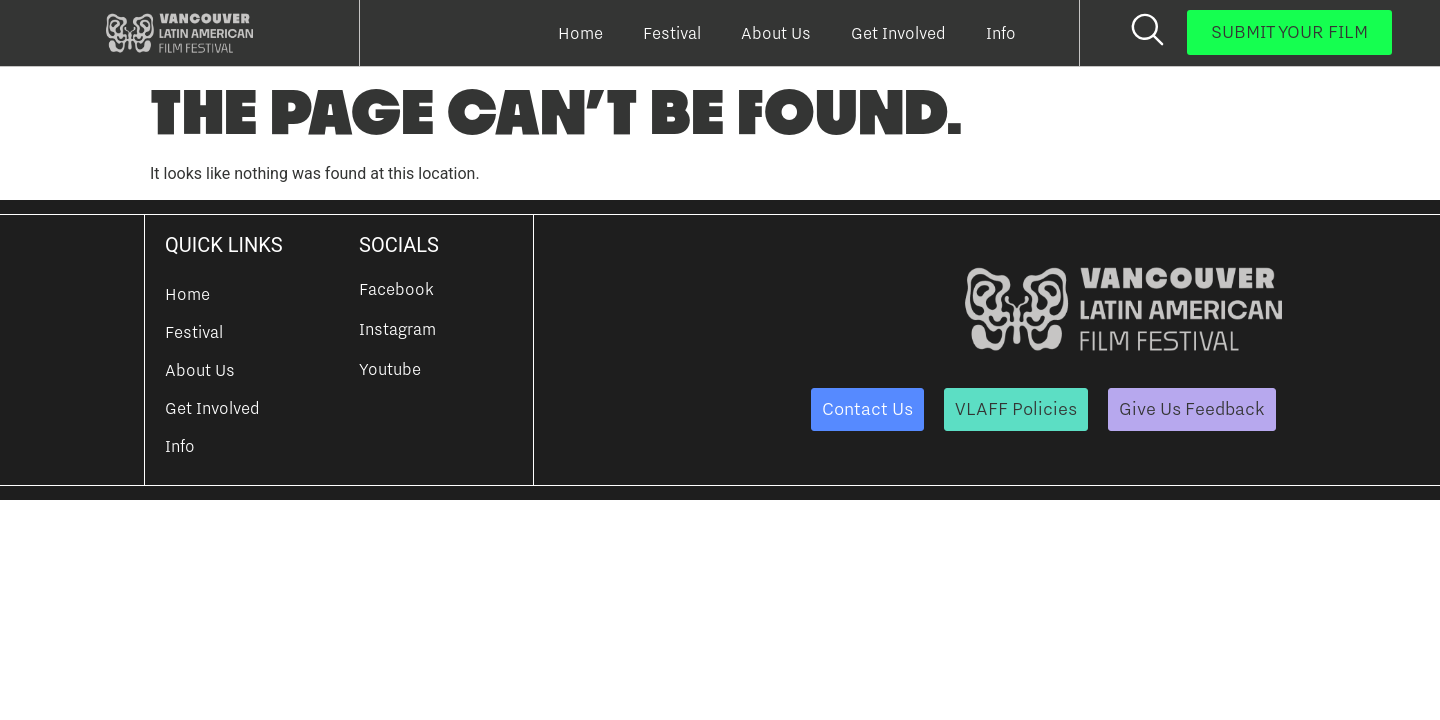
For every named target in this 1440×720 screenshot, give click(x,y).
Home (580, 33)
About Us (776, 33)
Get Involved (898, 33)
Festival (672, 33)
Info (1001, 33)
